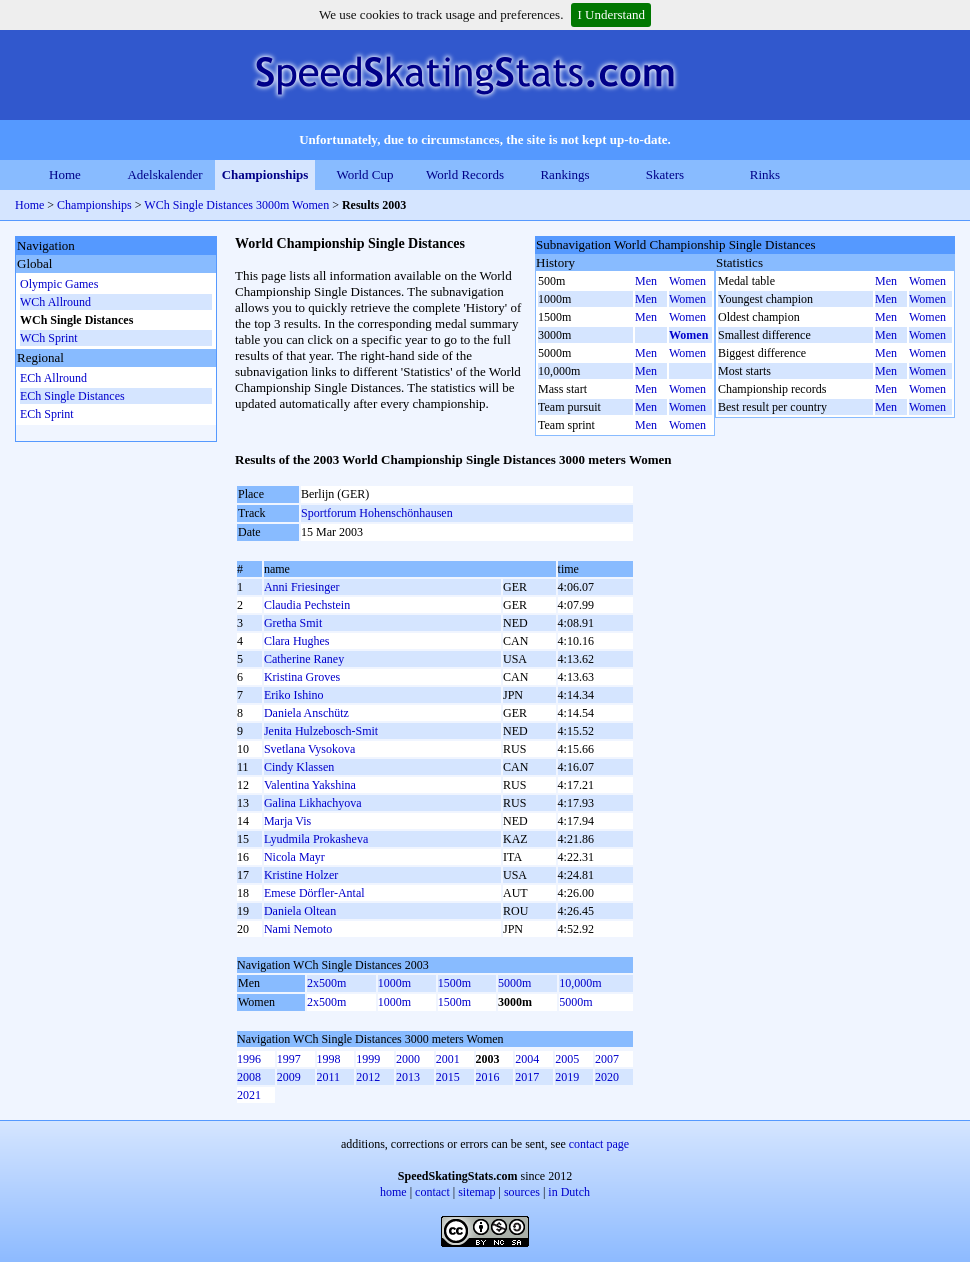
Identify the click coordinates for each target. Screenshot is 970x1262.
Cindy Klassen (299, 767)
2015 (448, 1077)
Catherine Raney (304, 659)
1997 (289, 1059)
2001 (448, 1059)
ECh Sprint (47, 414)
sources (522, 1192)
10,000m (580, 983)
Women (687, 281)
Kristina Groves (302, 677)
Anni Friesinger (302, 587)
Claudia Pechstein (307, 605)
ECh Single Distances (72, 396)
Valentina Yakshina (310, 785)
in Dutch (569, 1192)
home (393, 1192)
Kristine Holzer (301, 875)
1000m (394, 983)
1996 (249, 1059)
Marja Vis (287, 821)
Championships (265, 174)
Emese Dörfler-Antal (314, 893)
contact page (599, 1144)
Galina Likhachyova (313, 803)
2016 (488, 1077)
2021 (249, 1095)
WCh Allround (55, 302)
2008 (249, 1077)
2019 (567, 1077)
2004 (527, 1059)
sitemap (476, 1192)
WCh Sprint (49, 338)
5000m (514, 983)
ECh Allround (53, 378)
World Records (465, 174)
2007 (607, 1059)
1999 (368, 1059)
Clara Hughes (297, 641)
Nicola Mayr (294, 857)
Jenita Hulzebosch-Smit (321, 731)
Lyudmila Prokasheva (316, 839)
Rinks (765, 174)
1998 (329, 1059)
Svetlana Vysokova (309, 749)
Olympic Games (59, 284)
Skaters (665, 174)
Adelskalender (164, 174)
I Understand (611, 14)
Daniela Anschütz (306, 713)
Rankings (564, 174)
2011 (329, 1077)
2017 (527, 1077)
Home (65, 174)
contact (432, 1192)
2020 (607, 1077)
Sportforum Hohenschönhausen (377, 513)
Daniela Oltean (300, 911)
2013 (408, 1077)
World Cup (364, 174)
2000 (408, 1059)
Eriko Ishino (294, 695)
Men (646, 281)
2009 (289, 1077)
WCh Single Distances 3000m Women (236, 205)
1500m (454, 983)
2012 (368, 1077)
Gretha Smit (293, 623)
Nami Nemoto (298, 929)
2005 (567, 1059)
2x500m (326, 983)
